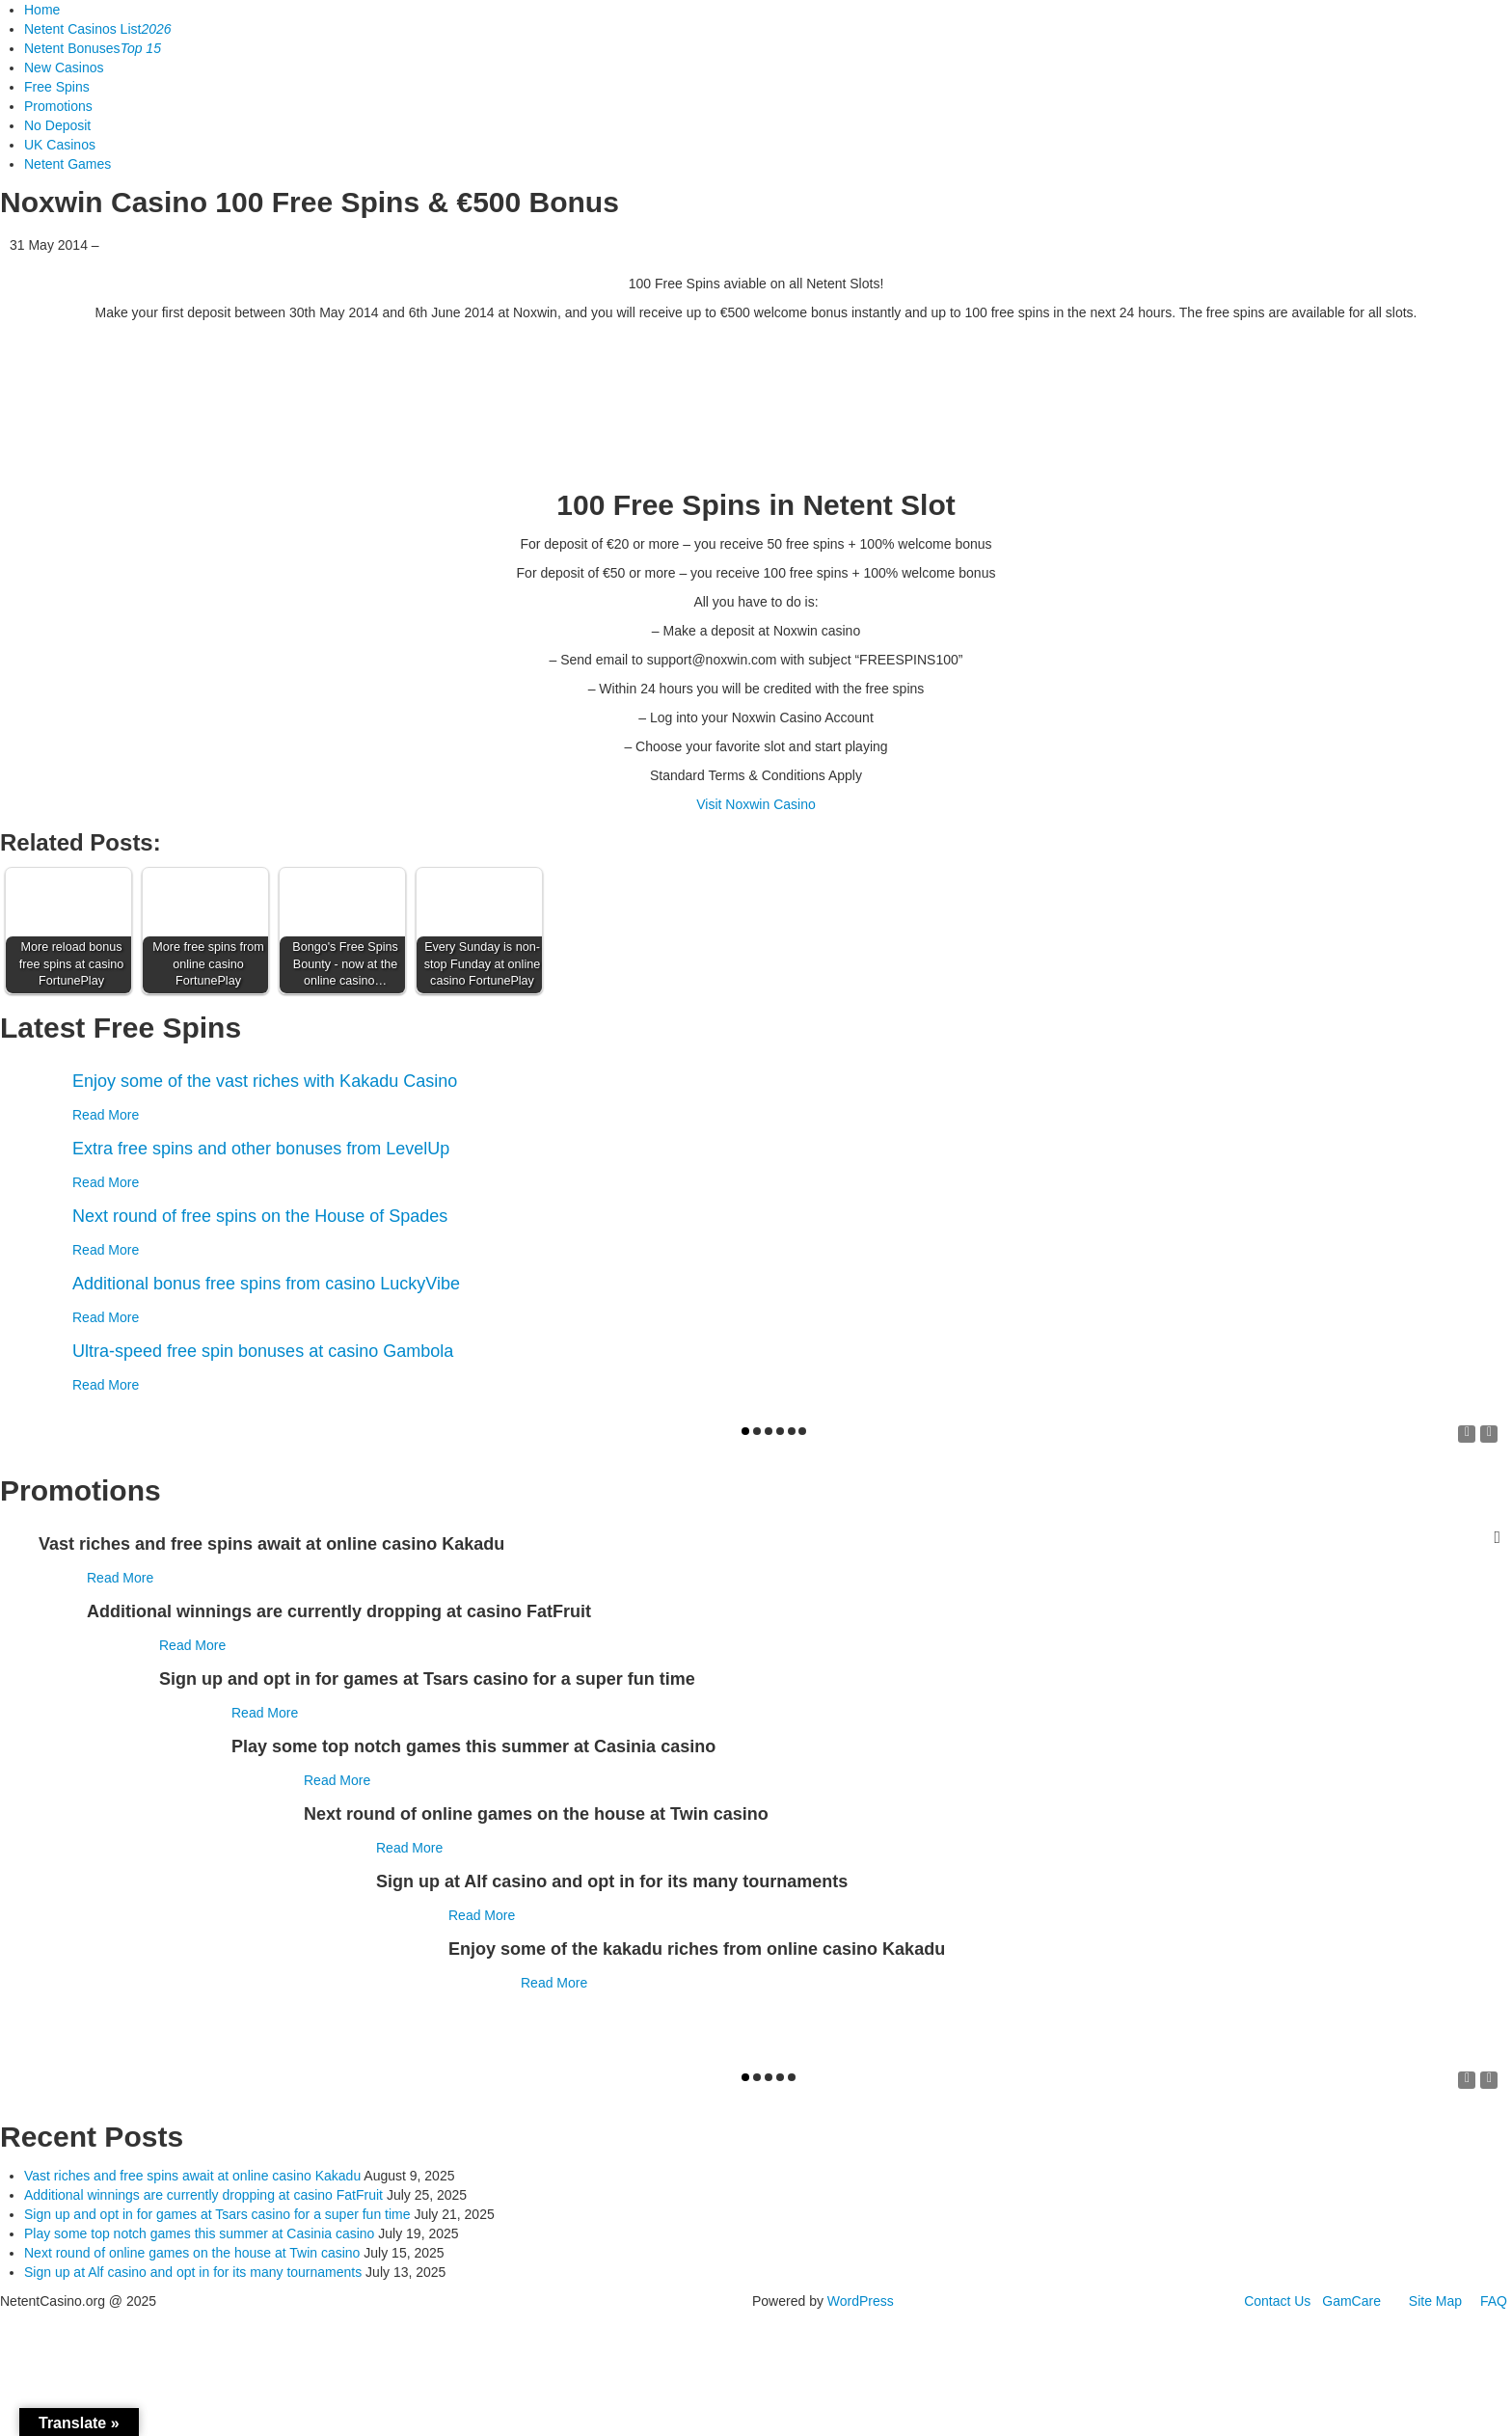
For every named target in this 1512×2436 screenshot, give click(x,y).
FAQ (1493, 2301)
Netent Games (67, 164)
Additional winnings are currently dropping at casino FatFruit (203, 2195)
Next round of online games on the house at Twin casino (192, 2252)
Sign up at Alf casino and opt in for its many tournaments (193, 2272)
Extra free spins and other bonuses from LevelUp (260, 1148)
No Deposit (57, 125)
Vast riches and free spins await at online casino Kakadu (192, 2175)
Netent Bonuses (92, 48)
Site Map (1435, 2301)
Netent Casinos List (98, 29)
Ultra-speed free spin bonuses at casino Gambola (262, 1351)
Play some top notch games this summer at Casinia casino (199, 2233)
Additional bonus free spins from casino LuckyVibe (266, 1283)
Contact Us (1277, 2301)
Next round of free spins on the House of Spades (259, 1216)
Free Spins (57, 87)
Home (42, 9)
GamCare (1351, 2301)
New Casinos (63, 67)
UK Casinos (59, 144)
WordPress (860, 2301)
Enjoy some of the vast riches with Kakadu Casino (264, 1081)
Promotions (58, 106)
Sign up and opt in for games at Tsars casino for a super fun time (217, 2214)
